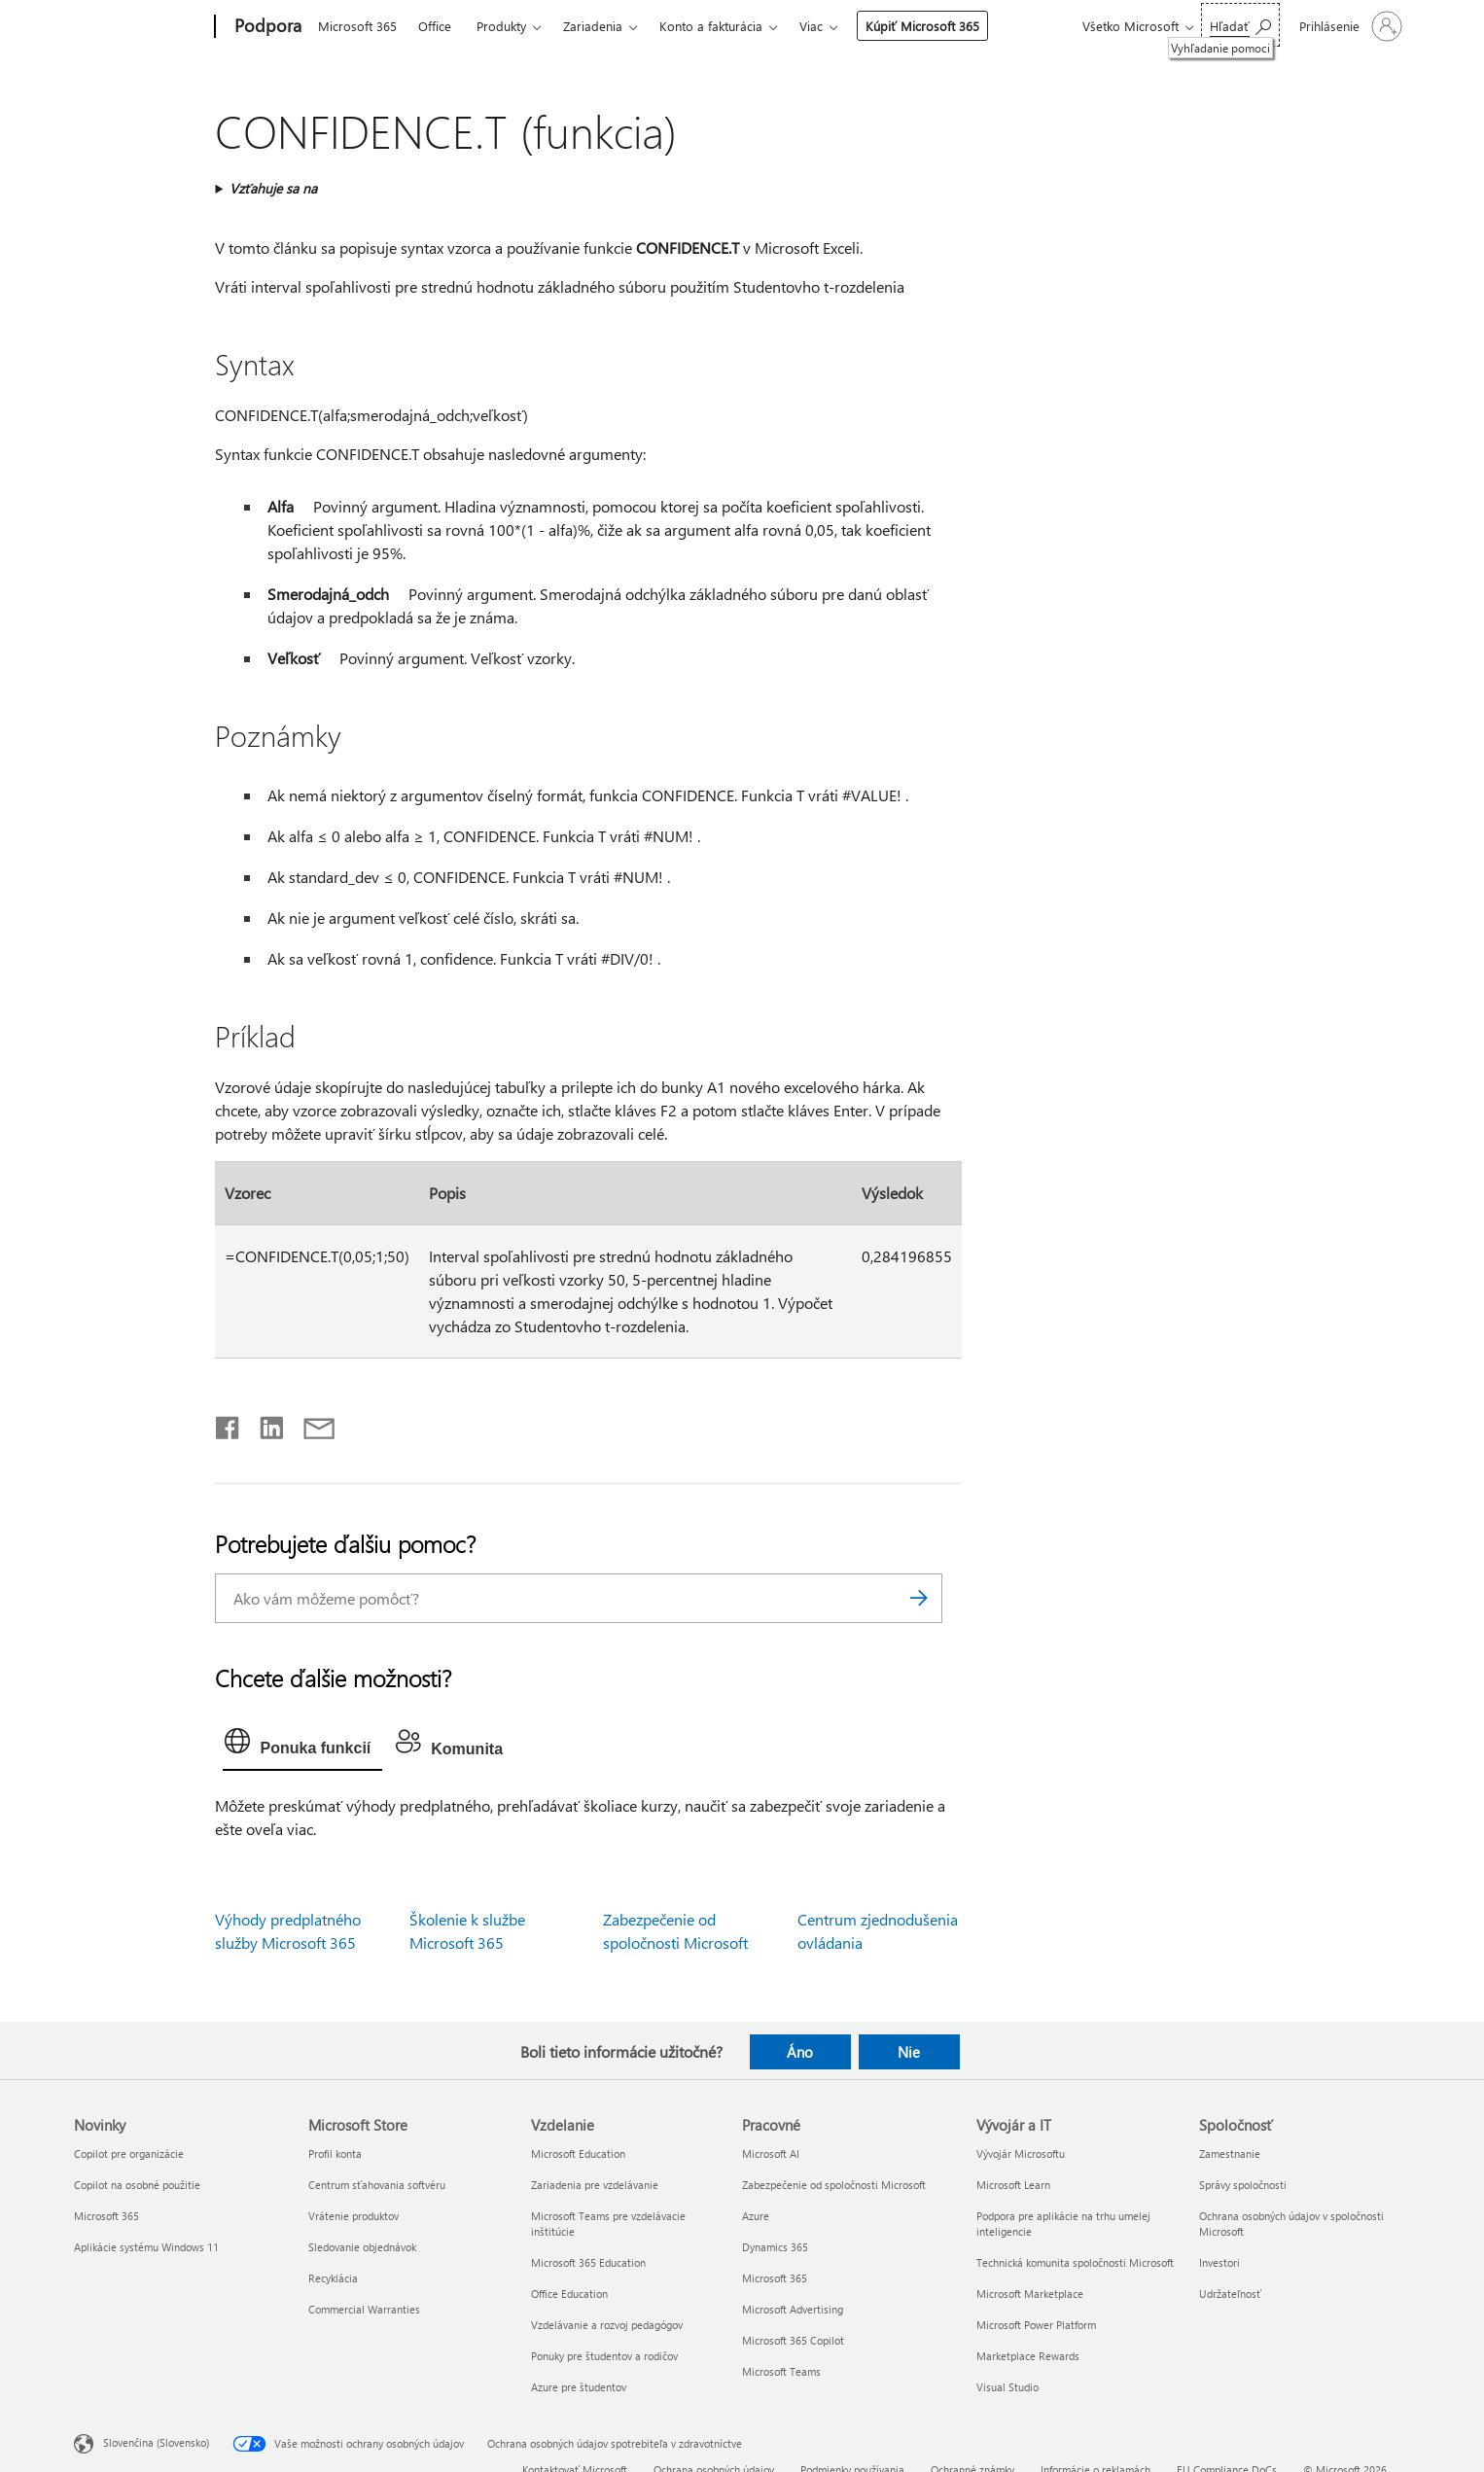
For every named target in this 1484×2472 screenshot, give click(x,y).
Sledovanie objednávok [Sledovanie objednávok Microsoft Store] (362, 2247)
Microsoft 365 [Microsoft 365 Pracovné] (774, 2278)
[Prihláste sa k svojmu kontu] (1349, 26)
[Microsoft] (140, 27)
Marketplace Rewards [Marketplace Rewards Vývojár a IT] (1027, 2355)
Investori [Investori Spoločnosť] (1219, 2262)
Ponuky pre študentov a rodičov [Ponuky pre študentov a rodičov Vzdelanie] (604, 2355)
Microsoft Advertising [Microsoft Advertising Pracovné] (792, 2309)
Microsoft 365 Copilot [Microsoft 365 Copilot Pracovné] (793, 2340)
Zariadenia (592, 26)
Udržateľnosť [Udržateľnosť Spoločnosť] (1230, 2293)
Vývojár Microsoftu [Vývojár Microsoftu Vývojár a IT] (1020, 2153)
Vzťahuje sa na (273, 188)
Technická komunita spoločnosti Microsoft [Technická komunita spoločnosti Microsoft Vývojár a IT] (1075, 2262)
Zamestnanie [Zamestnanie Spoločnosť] (1229, 2153)
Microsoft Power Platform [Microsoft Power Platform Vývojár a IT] (1036, 2324)
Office (434, 26)
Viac (811, 26)
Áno (800, 2052)
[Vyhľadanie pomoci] (1240, 25)
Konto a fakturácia (710, 26)
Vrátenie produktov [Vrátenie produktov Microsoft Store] (353, 2215)
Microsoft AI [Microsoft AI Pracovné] (770, 2153)
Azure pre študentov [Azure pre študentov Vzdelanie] (578, 2387)
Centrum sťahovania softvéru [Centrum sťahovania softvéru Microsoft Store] (376, 2184)
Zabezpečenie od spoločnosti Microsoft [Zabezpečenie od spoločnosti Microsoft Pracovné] (834, 2184)
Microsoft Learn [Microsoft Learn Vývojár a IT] (1013, 2184)
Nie (909, 2052)
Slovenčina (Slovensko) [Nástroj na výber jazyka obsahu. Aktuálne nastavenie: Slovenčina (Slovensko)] (156, 2442)
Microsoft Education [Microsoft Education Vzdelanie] (578, 2153)
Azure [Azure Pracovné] (755, 2215)
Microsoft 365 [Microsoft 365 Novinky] (106, 2215)
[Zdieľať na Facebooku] (228, 1423)
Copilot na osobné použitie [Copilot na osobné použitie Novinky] (137, 2184)
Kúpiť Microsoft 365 (922, 26)
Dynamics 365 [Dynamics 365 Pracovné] (775, 2247)
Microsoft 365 (357, 26)
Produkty (501, 26)
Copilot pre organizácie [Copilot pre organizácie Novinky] (129, 2153)
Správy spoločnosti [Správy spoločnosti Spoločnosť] (1243, 2184)
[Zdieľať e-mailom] (310, 1423)
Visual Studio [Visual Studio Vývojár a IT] (1007, 2387)
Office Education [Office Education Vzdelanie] (569, 2293)
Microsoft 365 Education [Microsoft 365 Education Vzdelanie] (588, 2262)
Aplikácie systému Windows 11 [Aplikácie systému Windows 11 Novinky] (146, 2247)
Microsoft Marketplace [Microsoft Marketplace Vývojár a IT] (1029, 2293)
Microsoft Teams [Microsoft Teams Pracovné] (781, 2371)
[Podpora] (266, 27)
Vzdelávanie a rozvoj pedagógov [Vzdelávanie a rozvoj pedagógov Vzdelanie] (607, 2324)
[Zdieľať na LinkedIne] (264, 1423)
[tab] (302, 1745)
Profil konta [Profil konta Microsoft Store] (335, 2153)
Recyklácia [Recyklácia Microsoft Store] (333, 2278)
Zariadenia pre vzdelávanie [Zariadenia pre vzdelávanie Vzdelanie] (594, 2184)
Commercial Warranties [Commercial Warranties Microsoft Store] (364, 2309)
